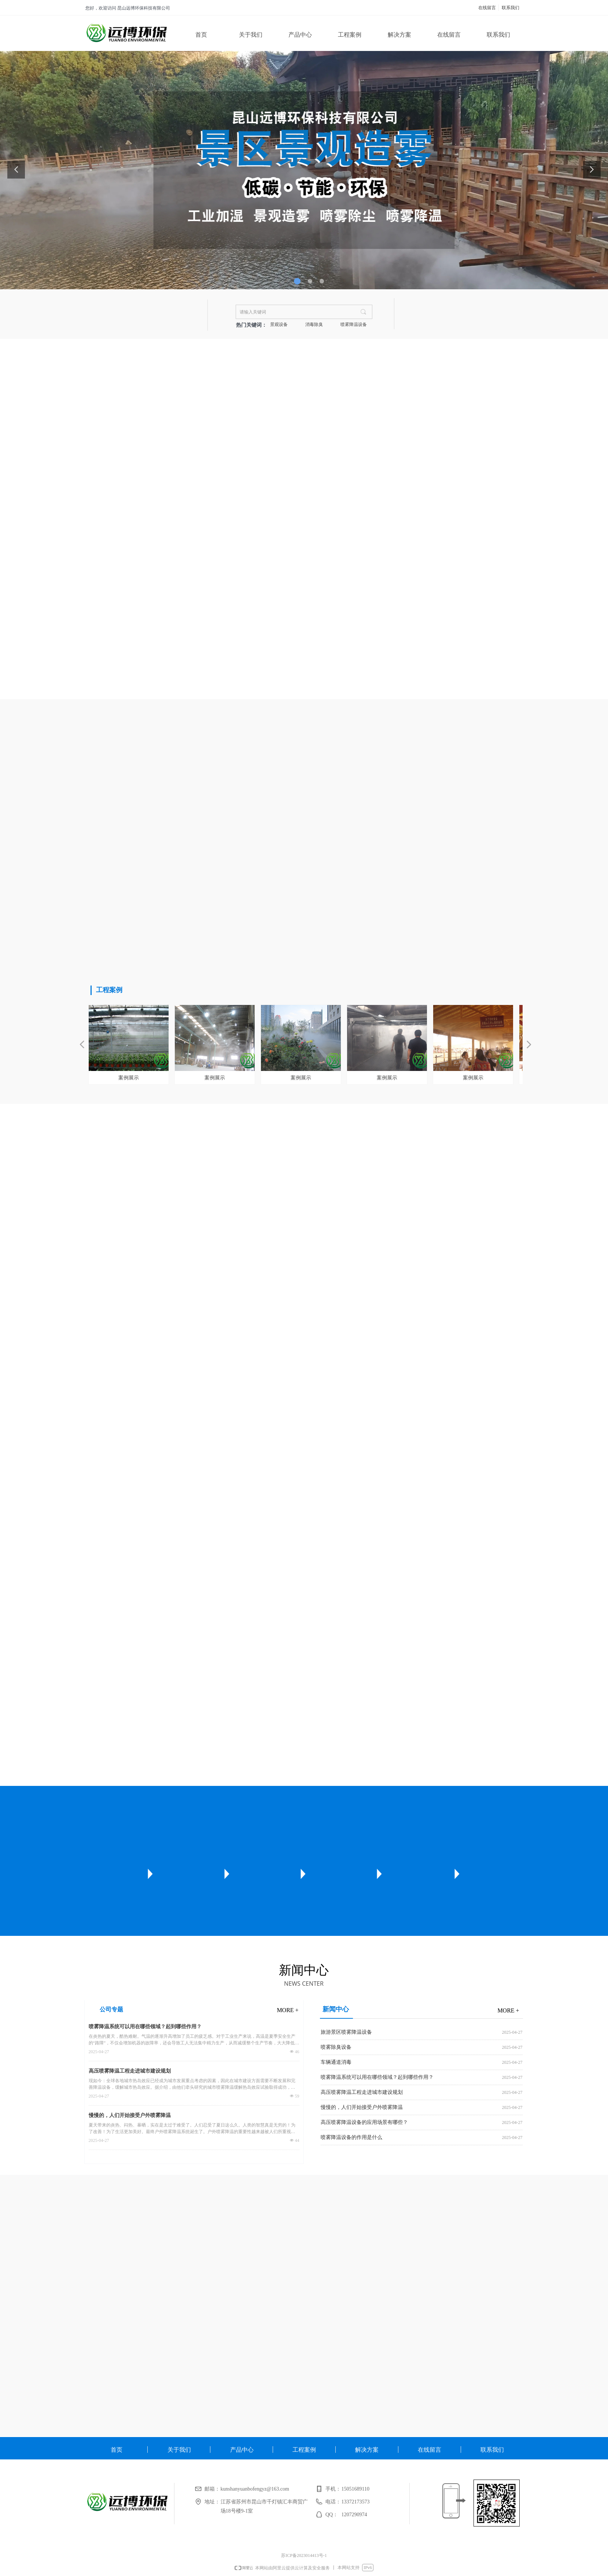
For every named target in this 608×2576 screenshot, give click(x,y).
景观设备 (279, 324)
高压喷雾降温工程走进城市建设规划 (130, 2071)
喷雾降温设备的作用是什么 (351, 2137)
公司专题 (111, 2009)
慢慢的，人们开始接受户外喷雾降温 (130, 2115)
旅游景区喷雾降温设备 (346, 2032)
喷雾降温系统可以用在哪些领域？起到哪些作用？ (145, 2026)
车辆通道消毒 (336, 2062)
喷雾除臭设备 (336, 2047)
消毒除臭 (314, 324)
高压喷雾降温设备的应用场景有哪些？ (364, 2122)
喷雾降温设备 (353, 324)
